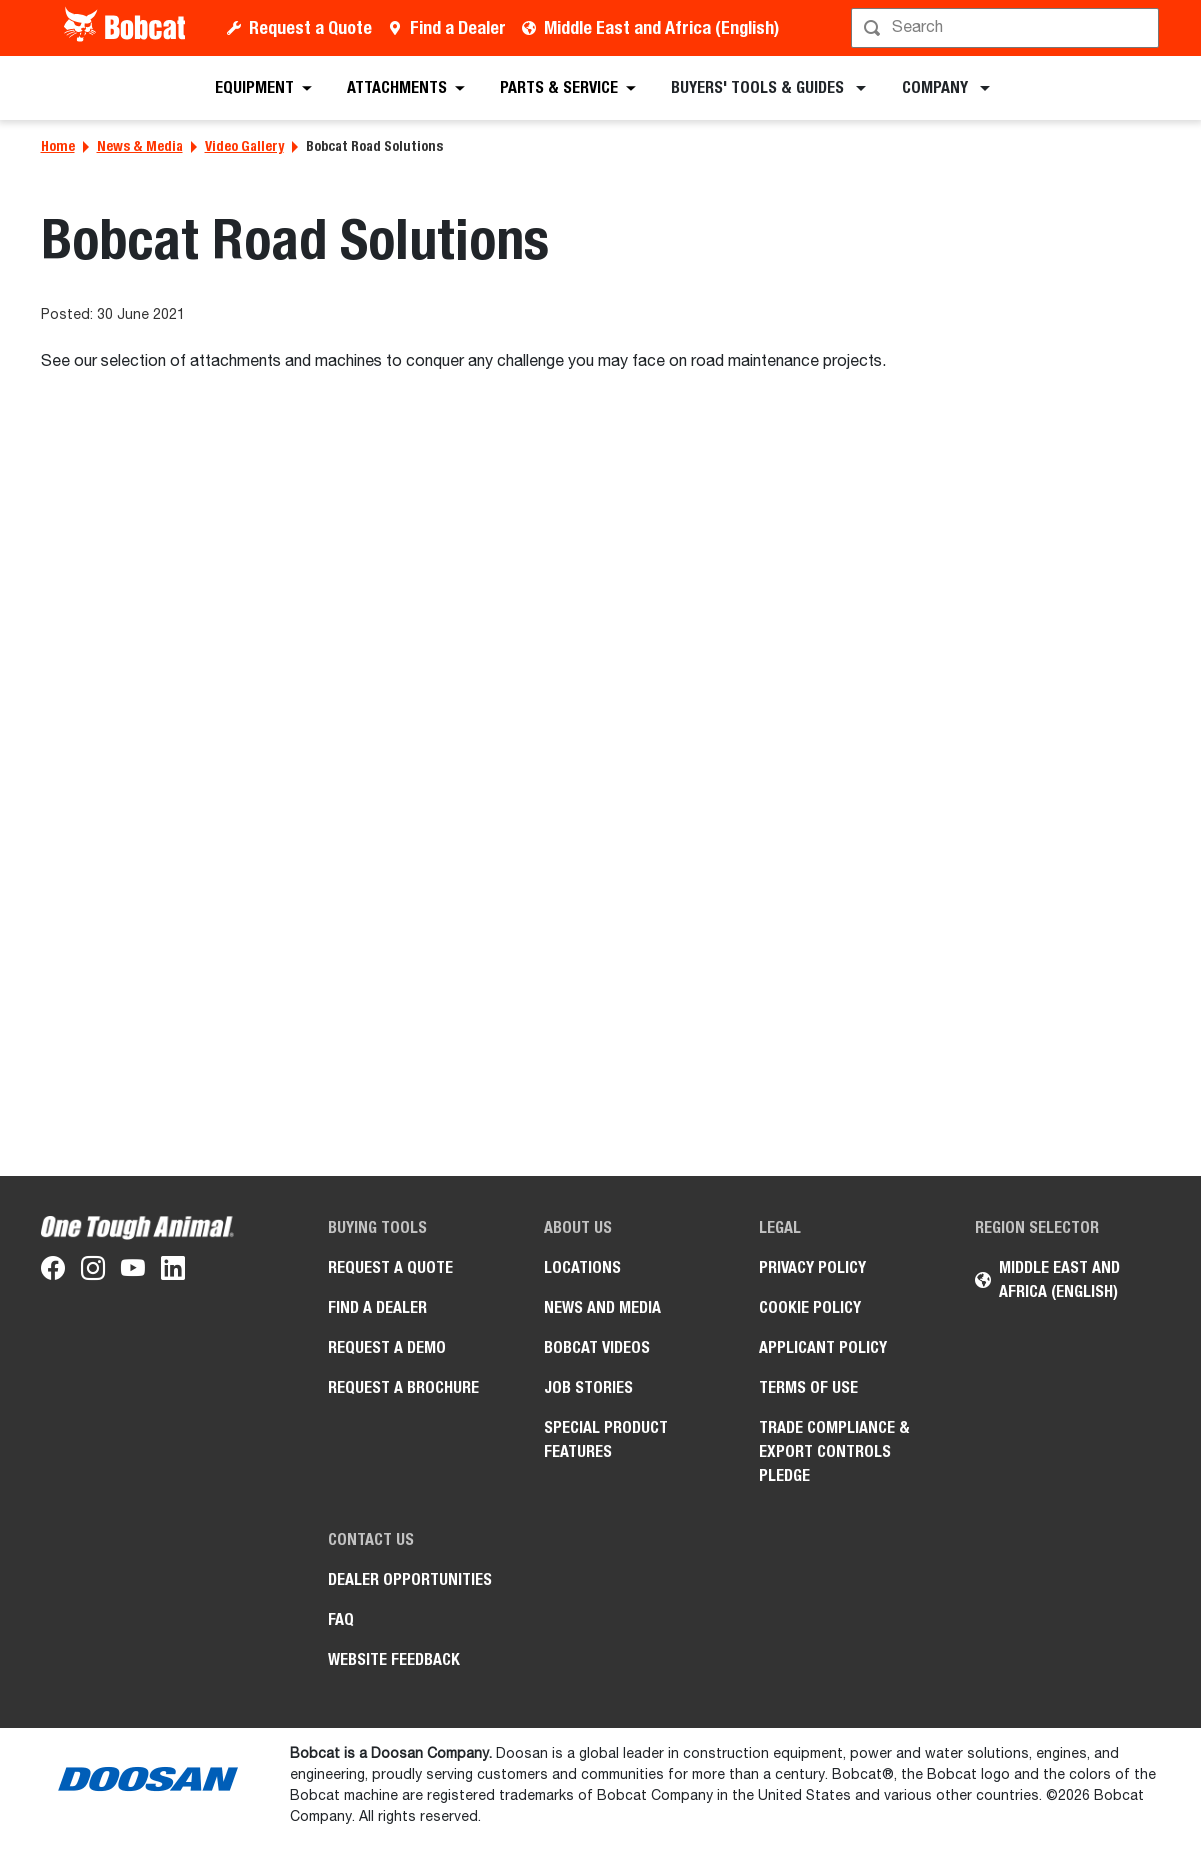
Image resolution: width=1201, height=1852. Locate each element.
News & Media (140, 146)
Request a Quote (310, 27)
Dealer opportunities (410, 1579)
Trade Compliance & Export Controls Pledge (834, 1451)
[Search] (1007, 28)
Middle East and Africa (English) (661, 27)
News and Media (602, 1307)
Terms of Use (808, 1387)
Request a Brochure (403, 1387)
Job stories (588, 1387)
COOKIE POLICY (810, 1307)
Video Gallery (244, 146)
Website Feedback (394, 1659)
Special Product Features (606, 1439)
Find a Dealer (458, 27)
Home (58, 146)
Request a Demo (387, 1347)
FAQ (341, 1619)
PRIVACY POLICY (812, 1267)
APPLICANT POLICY (823, 1347)
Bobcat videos (597, 1347)
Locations (582, 1267)
